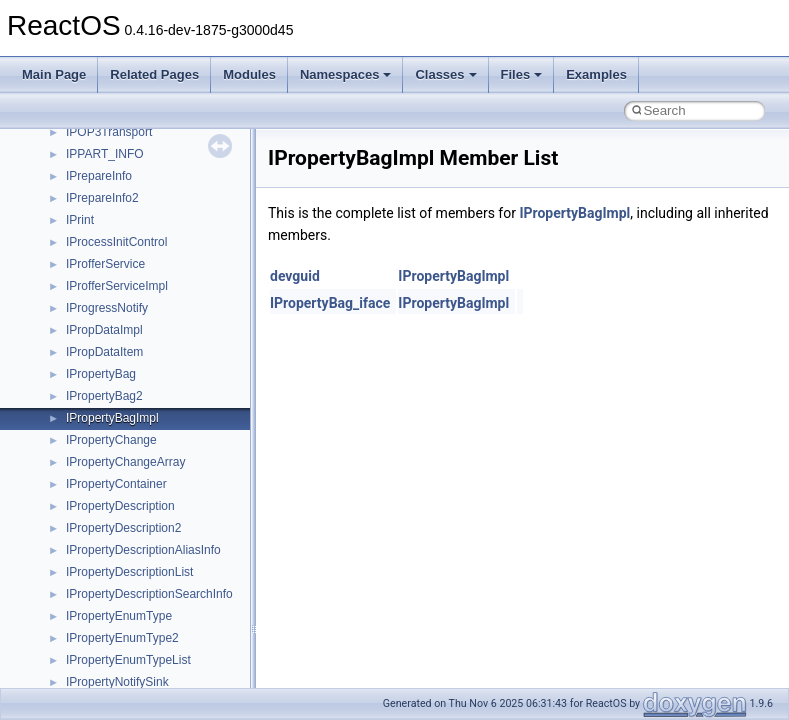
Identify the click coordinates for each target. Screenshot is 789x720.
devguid (295, 276)
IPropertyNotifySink (117, 682)
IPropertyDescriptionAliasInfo (143, 550)
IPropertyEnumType (119, 616)
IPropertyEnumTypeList (128, 660)
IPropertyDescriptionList (129, 572)
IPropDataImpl (104, 330)
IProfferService (105, 264)
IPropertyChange (111, 440)
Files (522, 74)
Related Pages (154, 74)
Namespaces (346, 74)
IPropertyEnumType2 (122, 638)
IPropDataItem (104, 352)
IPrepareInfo (99, 176)
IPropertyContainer (116, 484)
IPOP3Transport (109, 132)
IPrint (80, 220)
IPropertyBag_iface (330, 303)
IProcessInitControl (116, 242)
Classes (445, 74)
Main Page (54, 74)
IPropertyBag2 (104, 396)
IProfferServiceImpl (117, 286)
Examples (596, 74)
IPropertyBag (101, 374)
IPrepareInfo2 (102, 198)
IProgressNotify (107, 308)
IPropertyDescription (120, 506)
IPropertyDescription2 (123, 528)
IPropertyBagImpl (112, 418)
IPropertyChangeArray (125, 462)
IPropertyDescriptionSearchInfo (149, 594)
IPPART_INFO (105, 154)
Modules (249, 74)
